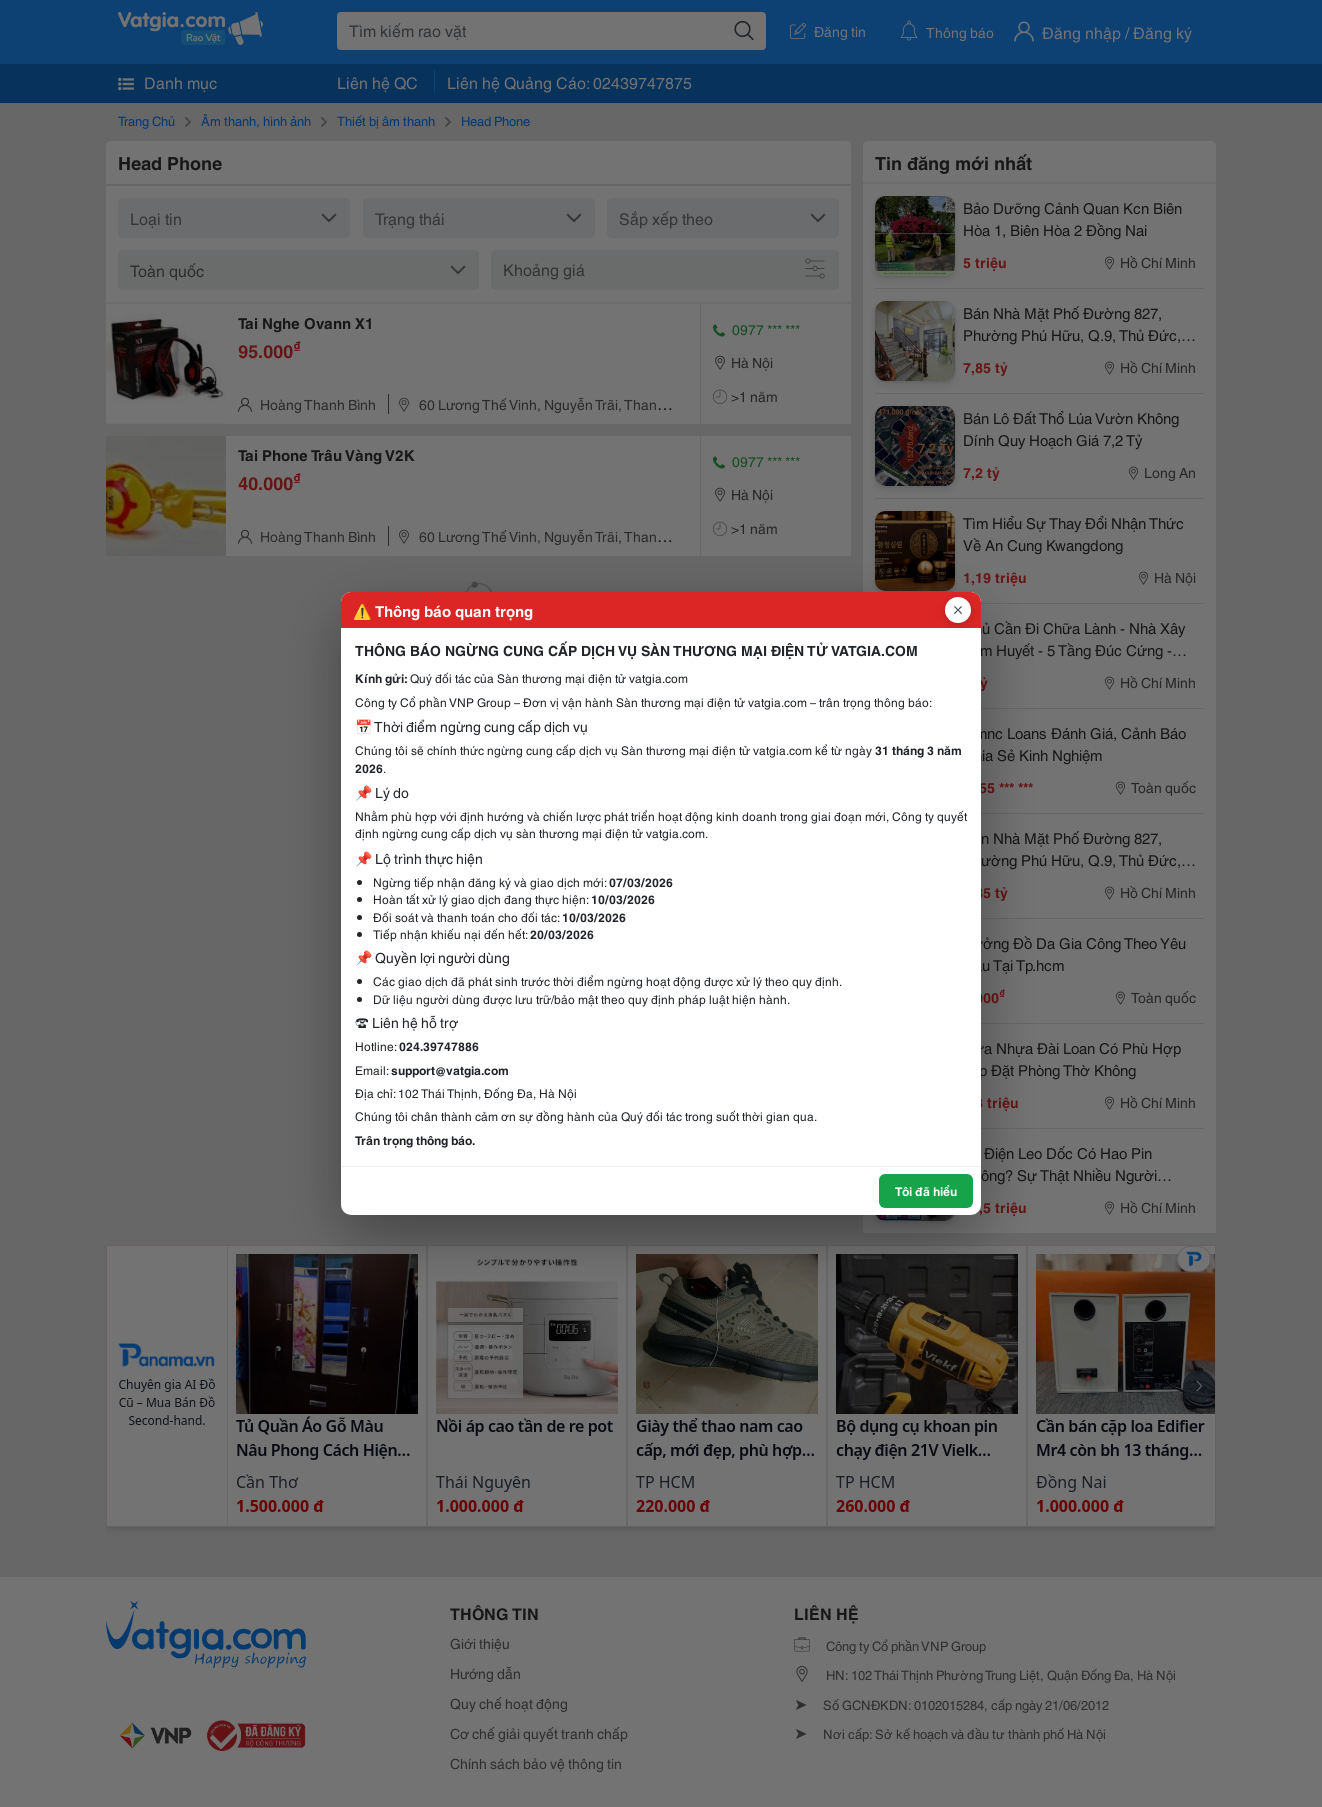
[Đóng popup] (958, 610)
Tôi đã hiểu (926, 1190)
